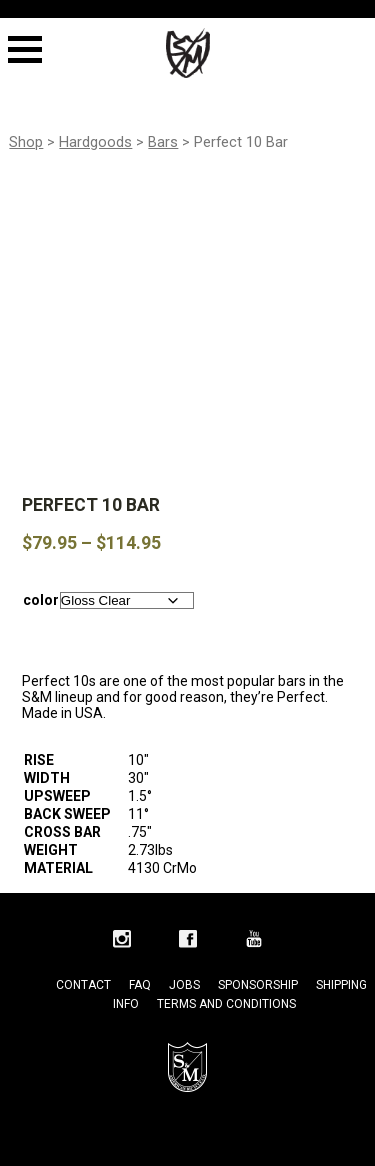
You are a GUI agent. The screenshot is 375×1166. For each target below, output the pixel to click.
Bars (163, 142)
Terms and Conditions (226, 1004)
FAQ (140, 985)
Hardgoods (95, 142)
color (41, 600)
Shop (26, 142)
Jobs (184, 985)
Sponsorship (258, 985)
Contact (83, 985)
